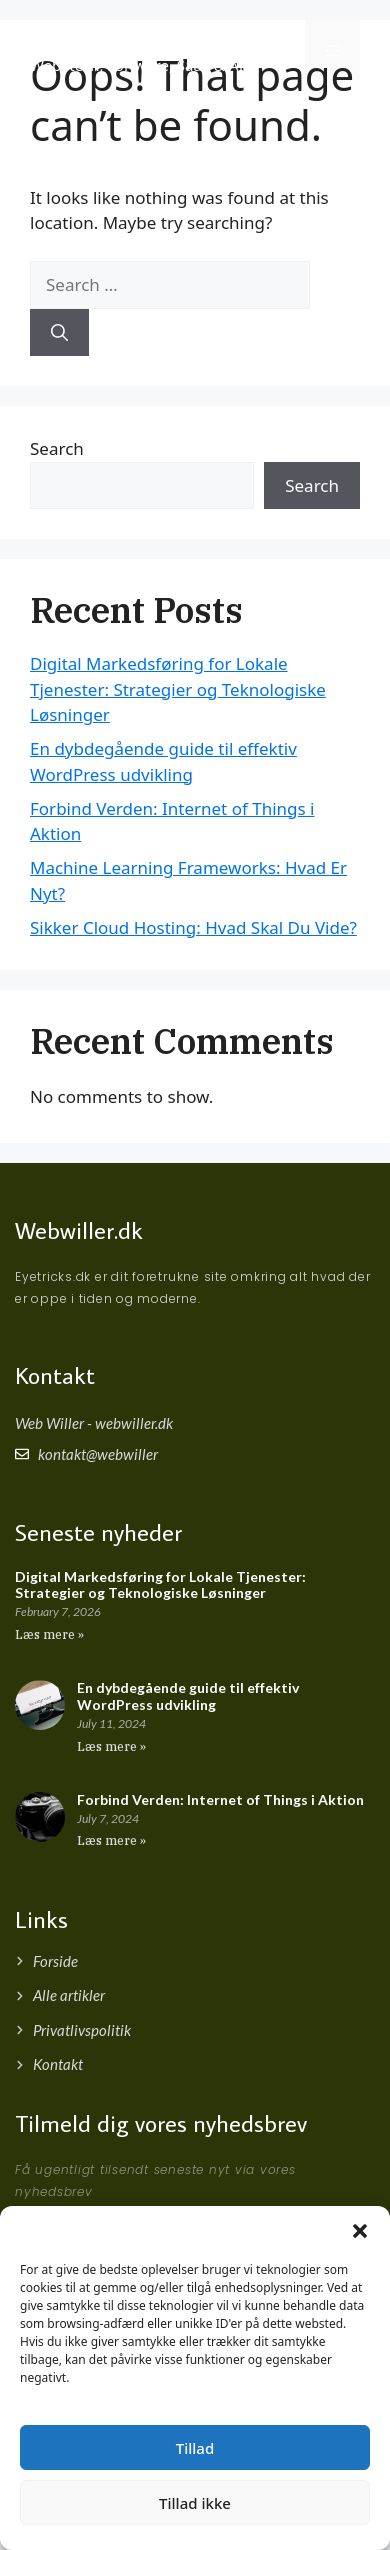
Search (57, 448)
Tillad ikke (195, 2503)
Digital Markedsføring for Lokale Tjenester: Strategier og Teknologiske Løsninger (178, 689)
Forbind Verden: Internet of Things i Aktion (220, 1799)
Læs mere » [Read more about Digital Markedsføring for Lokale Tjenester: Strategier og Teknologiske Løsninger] (49, 1634)
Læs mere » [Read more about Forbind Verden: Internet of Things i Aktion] (111, 1840)
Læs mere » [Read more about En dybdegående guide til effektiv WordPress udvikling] (111, 1746)
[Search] (59, 333)
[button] (360, 2231)
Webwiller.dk (79, 1229)
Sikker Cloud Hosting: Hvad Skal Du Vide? (193, 927)
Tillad (195, 2448)
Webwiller (92, 39)
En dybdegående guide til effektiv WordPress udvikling (188, 1696)
